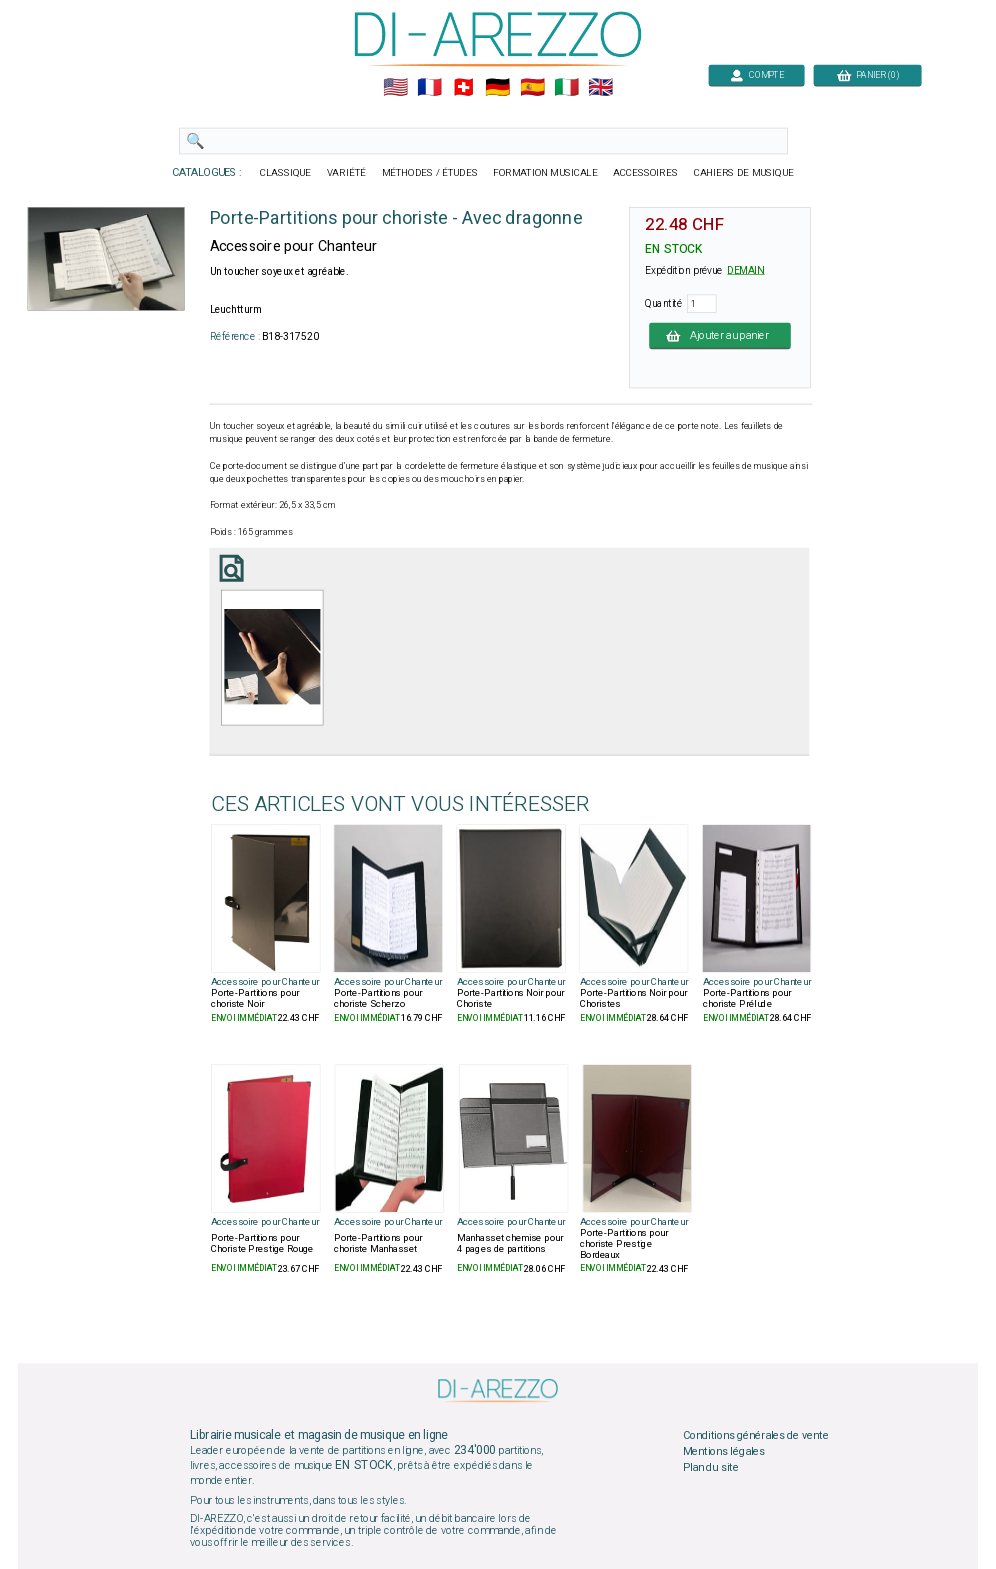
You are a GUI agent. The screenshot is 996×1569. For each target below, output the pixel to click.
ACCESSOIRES (645, 173)
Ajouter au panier (720, 335)
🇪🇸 (532, 88)
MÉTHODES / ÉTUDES (430, 173)
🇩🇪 (497, 88)
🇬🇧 (600, 88)
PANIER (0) (868, 74)
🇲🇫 (429, 88)
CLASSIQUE (286, 173)
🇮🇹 (566, 88)
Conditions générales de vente (756, 1436)
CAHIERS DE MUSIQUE (744, 173)
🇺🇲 (395, 88)
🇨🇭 (463, 88)
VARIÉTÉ (346, 173)
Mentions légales (724, 1451)
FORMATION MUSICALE (545, 173)
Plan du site (711, 1467)
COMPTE (757, 74)
